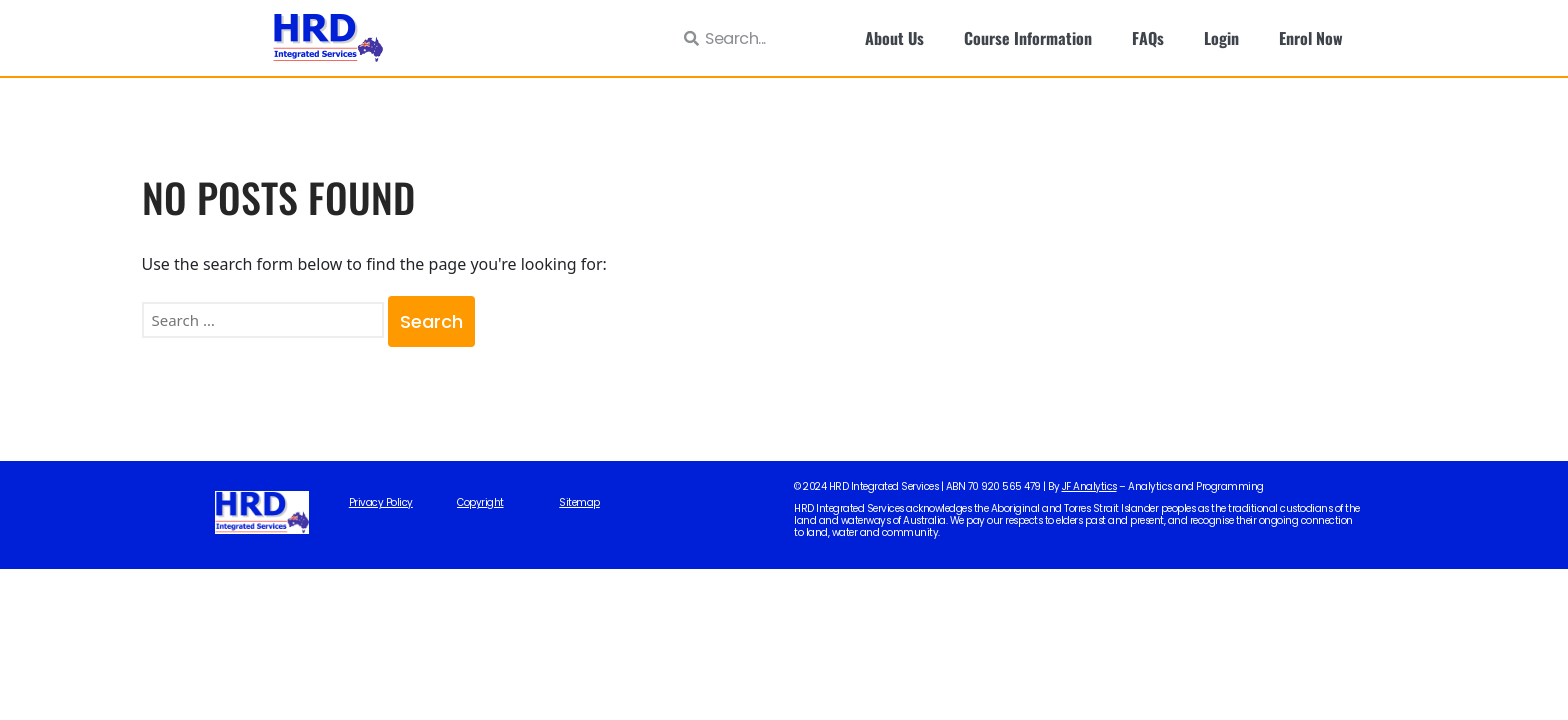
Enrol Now (1311, 38)
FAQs (1148, 38)
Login (1221, 38)
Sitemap (579, 503)
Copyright (480, 503)
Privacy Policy (381, 503)
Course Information (1028, 38)
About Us (894, 38)
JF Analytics (1089, 487)
